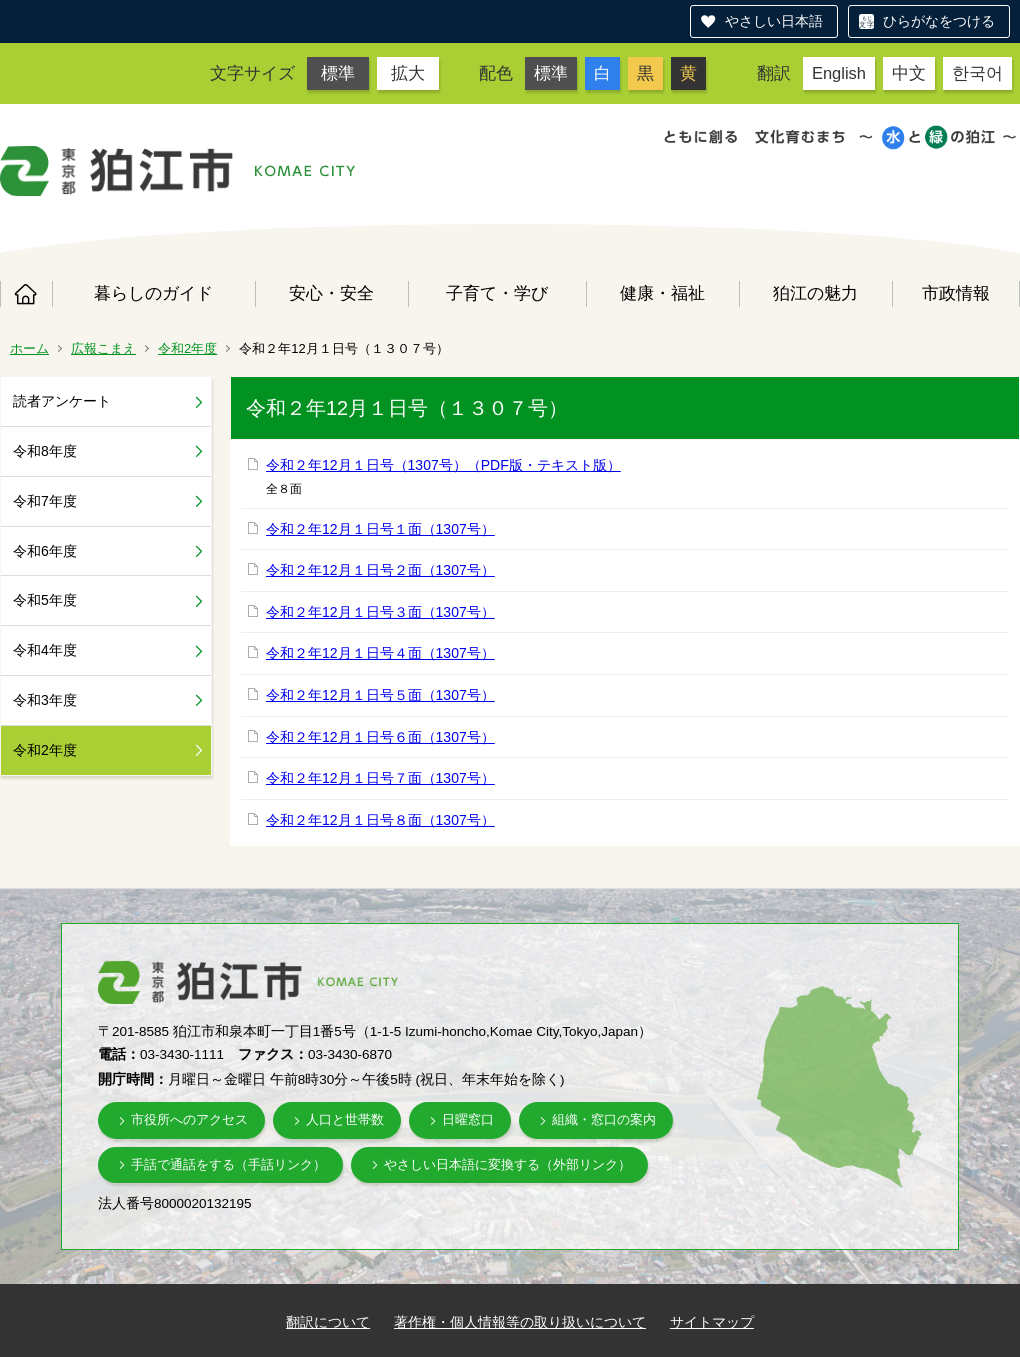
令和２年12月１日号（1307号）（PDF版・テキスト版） (443, 465)
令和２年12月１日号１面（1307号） (380, 529)
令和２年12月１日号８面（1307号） (380, 820)
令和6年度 (45, 551)
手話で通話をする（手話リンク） (228, 1164)
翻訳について (328, 1322)
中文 (909, 73)
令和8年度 (45, 451)
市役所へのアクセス (189, 1119)
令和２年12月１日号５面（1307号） (380, 695)
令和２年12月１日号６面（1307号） (380, 737)
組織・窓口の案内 (604, 1119)
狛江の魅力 (815, 293)
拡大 (408, 73)
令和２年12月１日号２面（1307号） (380, 570)
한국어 (977, 73)
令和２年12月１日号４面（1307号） (380, 653)
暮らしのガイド (153, 293)
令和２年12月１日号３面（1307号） (380, 612)
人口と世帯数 (345, 1119)
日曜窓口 (468, 1119)
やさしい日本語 (774, 21)
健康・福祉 (662, 293)
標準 (338, 73)
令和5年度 (45, 600)
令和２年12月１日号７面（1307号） (380, 778)
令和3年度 (45, 700)
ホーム (26, 294)
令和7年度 (45, 501)
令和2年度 (187, 348)
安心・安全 (331, 293)
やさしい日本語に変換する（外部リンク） (507, 1164)
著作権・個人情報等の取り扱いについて (520, 1322)
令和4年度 (45, 650)
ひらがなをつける (939, 21)
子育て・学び (497, 293)
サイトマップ (712, 1322)
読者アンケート (62, 401)
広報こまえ (103, 348)
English (839, 73)
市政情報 (956, 293)
